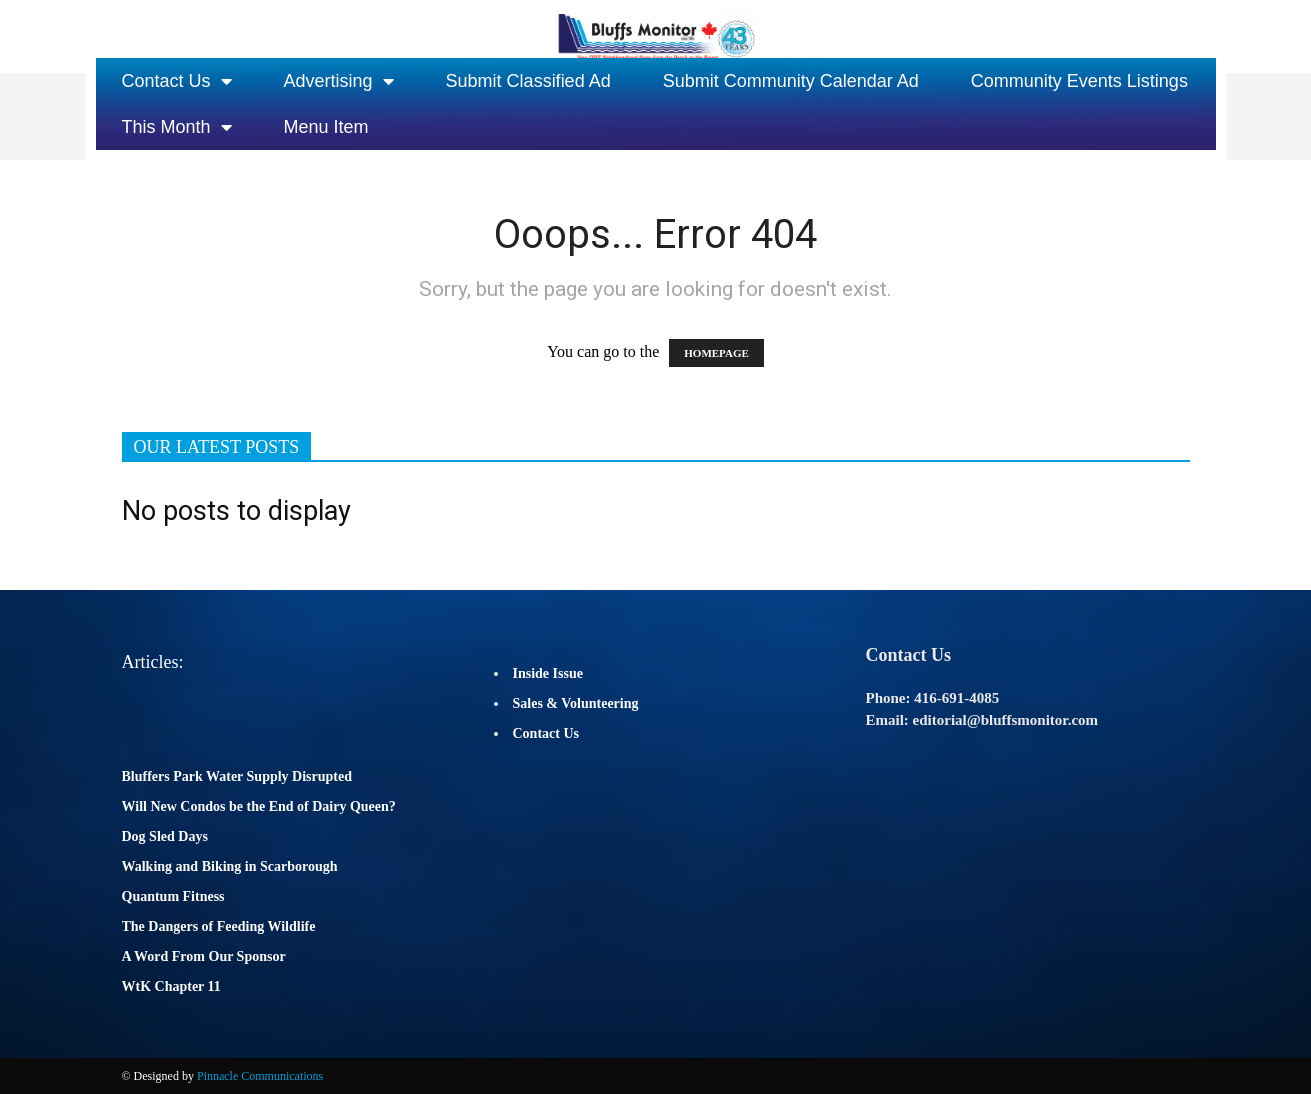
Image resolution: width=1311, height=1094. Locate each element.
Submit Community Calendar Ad (791, 81)
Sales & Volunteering (576, 703)
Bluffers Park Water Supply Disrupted (237, 776)
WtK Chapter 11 (171, 986)
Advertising (339, 81)
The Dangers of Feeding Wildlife (219, 926)
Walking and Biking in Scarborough (230, 866)
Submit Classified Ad (528, 81)
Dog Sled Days (165, 836)
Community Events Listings (1079, 81)
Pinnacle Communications (260, 1076)
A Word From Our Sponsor (204, 956)
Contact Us (177, 81)
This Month (177, 127)
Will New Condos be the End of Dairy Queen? (259, 806)
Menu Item (326, 127)
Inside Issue (548, 673)
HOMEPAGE (716, 353)
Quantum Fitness (173, 896)
